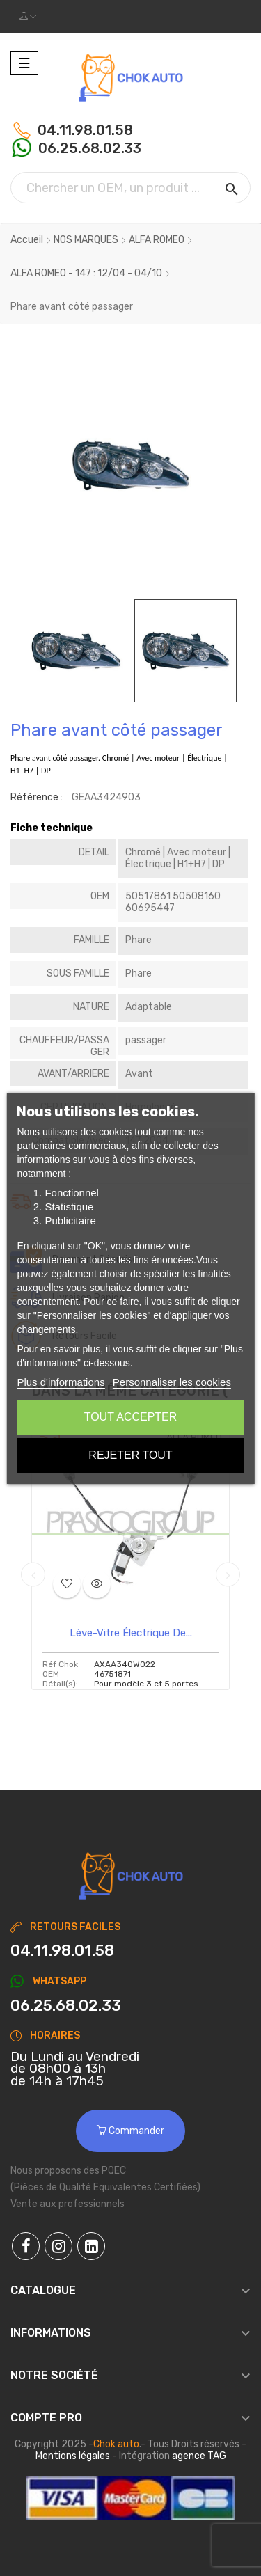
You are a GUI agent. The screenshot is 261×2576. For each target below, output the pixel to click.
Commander (130, 2131)
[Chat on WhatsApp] (130, 2006)
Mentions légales (72, 2456)
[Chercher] (130, 187)
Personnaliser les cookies (172, 1382)
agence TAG (199, 2456)
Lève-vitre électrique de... (131, 1633)
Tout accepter (130, 1417)
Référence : (36, 797)
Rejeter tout (130, 1455)
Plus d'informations (60, 1382)
